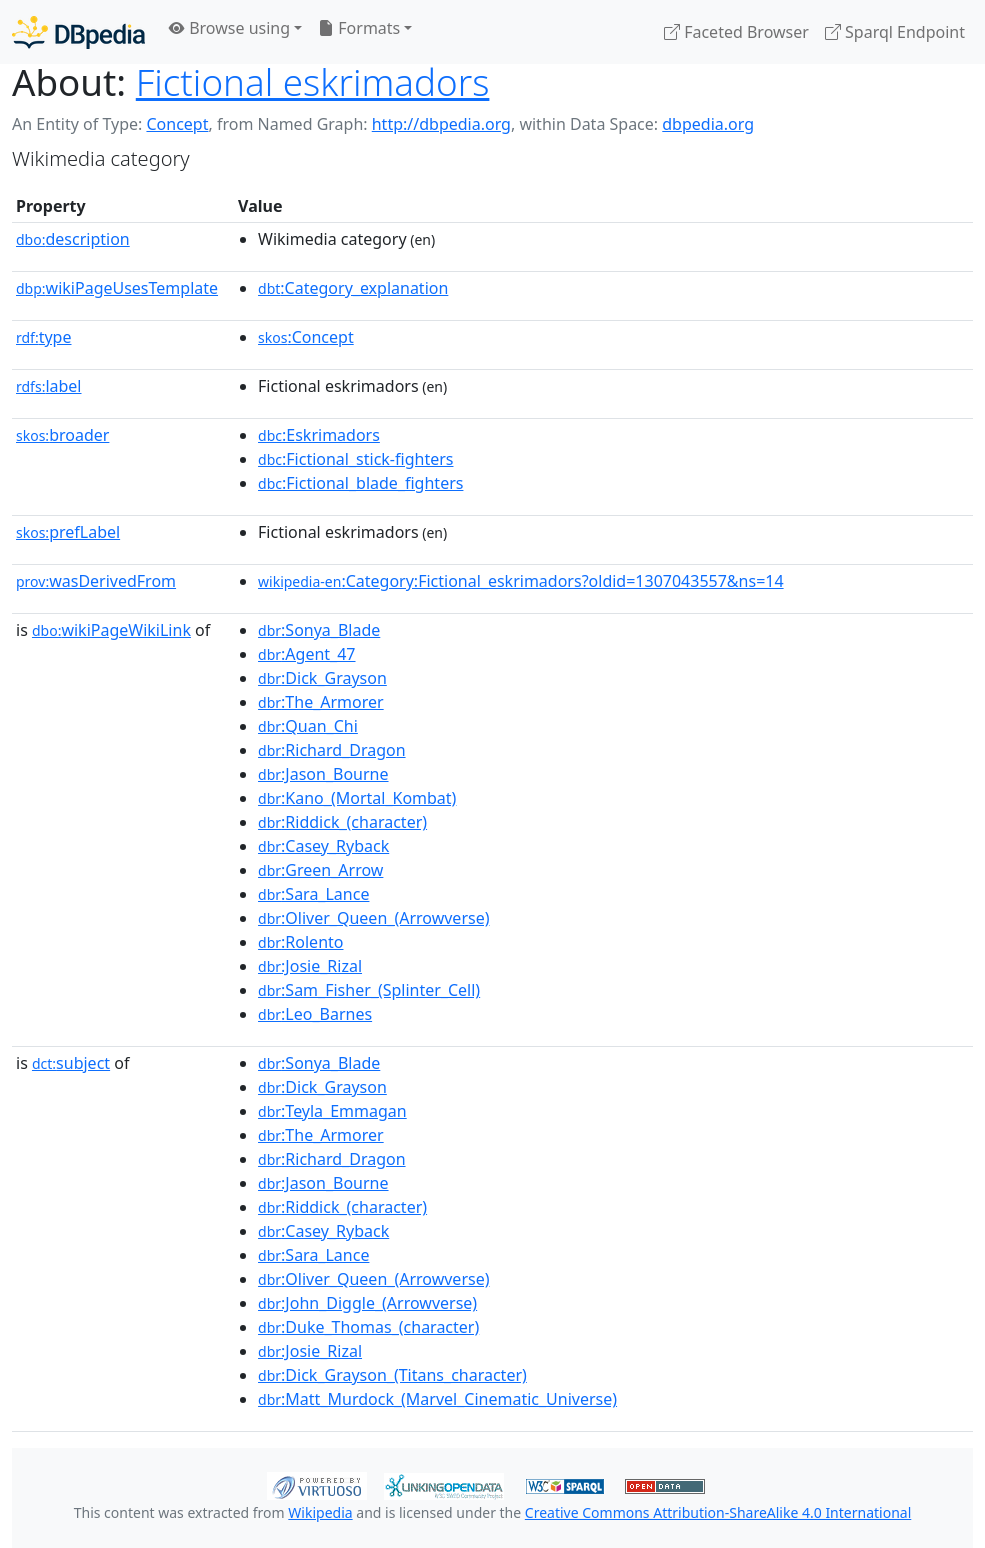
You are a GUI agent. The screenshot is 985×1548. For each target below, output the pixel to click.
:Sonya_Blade (319, 630)
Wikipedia (320, 1512)
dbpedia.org (708, 124)
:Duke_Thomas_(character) (368, 1327)
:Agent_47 (306, 654)
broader (62, 435)
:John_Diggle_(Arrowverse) (367, 1303)
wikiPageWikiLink (111, 630)
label (49, 386)
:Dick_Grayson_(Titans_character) (392, 1375)
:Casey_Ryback (323, 846)
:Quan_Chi (308, 726)
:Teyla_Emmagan (332, 1111)
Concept (177, 124)
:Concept (306, 337)
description (73, 239)
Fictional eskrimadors (313, 82)
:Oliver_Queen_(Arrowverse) (373, 918)
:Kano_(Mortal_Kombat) (357, 798)
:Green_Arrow (320, 870)
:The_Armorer (321, 702)
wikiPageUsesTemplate (117, 288)
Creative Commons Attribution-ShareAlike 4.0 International (718, 1512)
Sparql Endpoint (895, 32)
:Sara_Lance (313, 894)
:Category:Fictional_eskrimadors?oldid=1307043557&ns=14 (521, 581)
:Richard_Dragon (332, 750)
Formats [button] (359, 28)
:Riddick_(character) (342, 822)
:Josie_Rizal (310, 966)
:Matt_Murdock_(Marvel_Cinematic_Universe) (437, 1399)
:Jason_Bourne (323, 774)
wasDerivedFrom (96, 581)
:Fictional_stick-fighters (355, 459)
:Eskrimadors (319, 435)
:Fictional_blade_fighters (360, 483)
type (44, 337)
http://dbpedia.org (441, 124)
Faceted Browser (736, 32)
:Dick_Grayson (322, 678)
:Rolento (300, 942)
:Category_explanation (353, 288)
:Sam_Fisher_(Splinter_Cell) (369, 990)
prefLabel (68, 532)
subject (71, 1063)
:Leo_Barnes (315, 1014)
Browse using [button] (229, 28)
